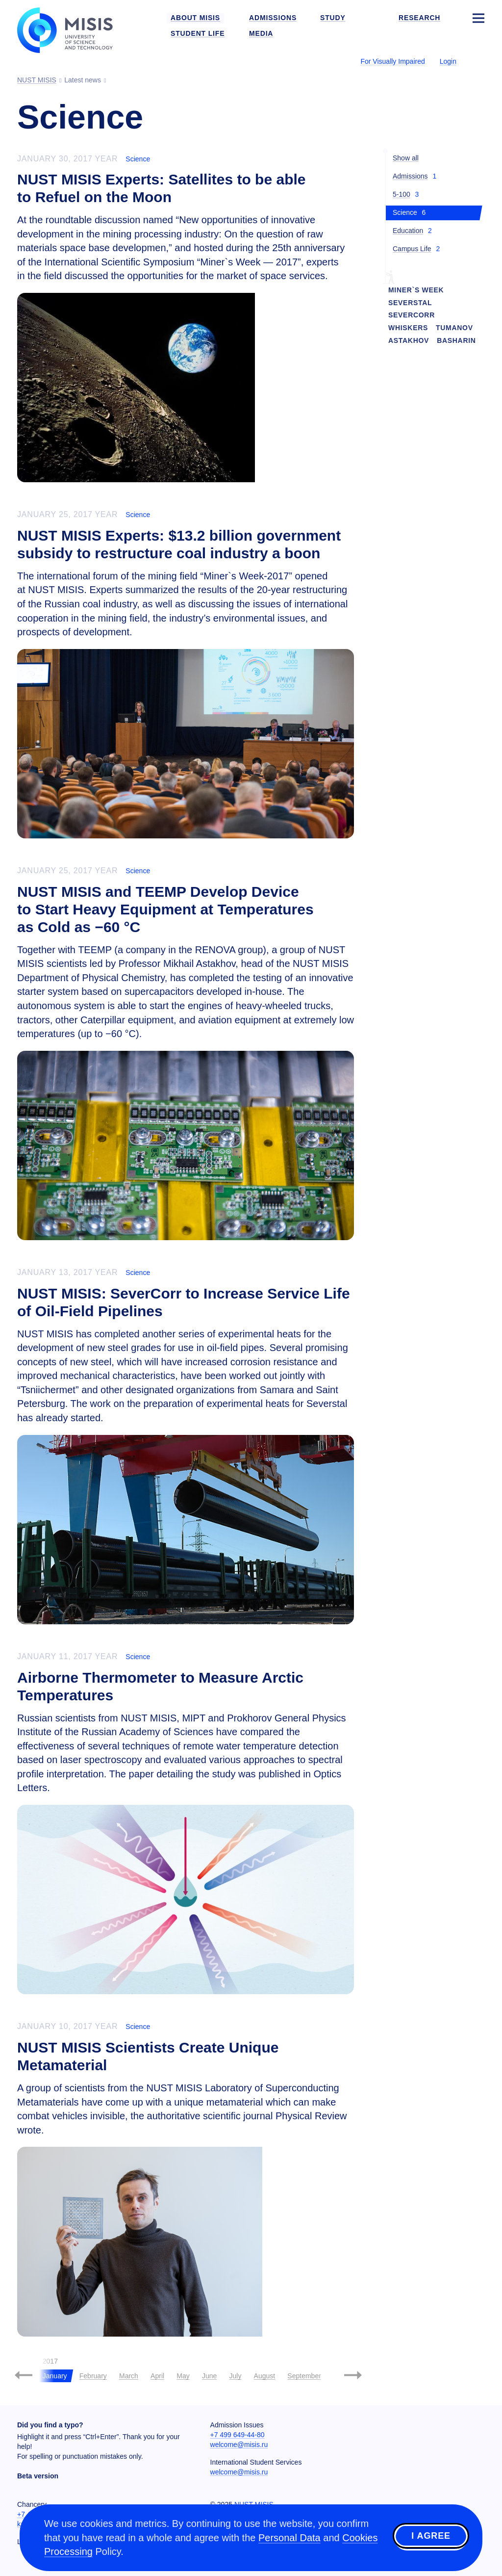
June (209, 2376)
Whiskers (408, 328)
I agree (431, 2536)
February (93, 2376)
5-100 (401, 194)
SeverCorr (411, 315)
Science (138, 159)
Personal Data (289, 2537)
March (128, 2376)
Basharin (456, 340)
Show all (406, 158)
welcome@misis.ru (239, 2444)
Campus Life (412, 249)
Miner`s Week (416, 290)
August (265, 2376)
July (235, 2376)
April (157, 2376)
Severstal (410, 303)
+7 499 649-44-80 (237, 2435)
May (182, 2376)
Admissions (410, 176)
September (304, 2376)
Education (408, 230)
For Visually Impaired (392, 61)
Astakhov (408, 340)
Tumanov (454, 328)
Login (448, 61)
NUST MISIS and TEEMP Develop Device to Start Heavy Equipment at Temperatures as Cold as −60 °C (165, 909)
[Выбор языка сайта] (478, 61)
